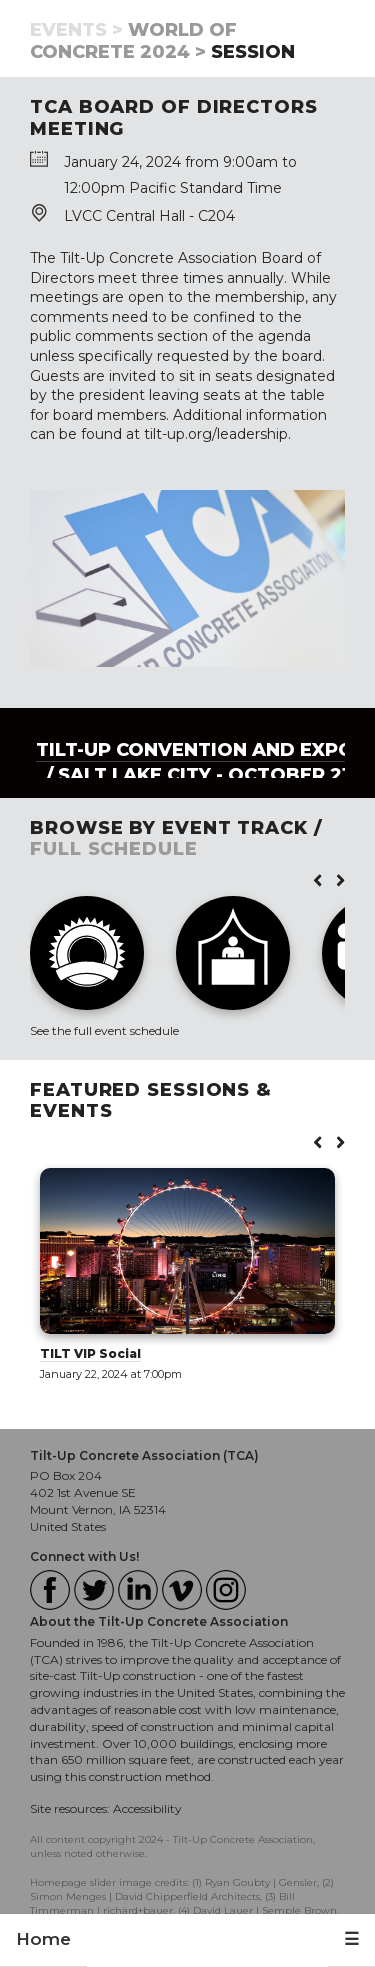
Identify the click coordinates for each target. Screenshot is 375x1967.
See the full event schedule (104, 1030)
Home (43, 1939)
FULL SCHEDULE (114, 849)
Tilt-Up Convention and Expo (195, 750)
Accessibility (147, 1808)
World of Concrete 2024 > (133, 41)
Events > (76, 30)
